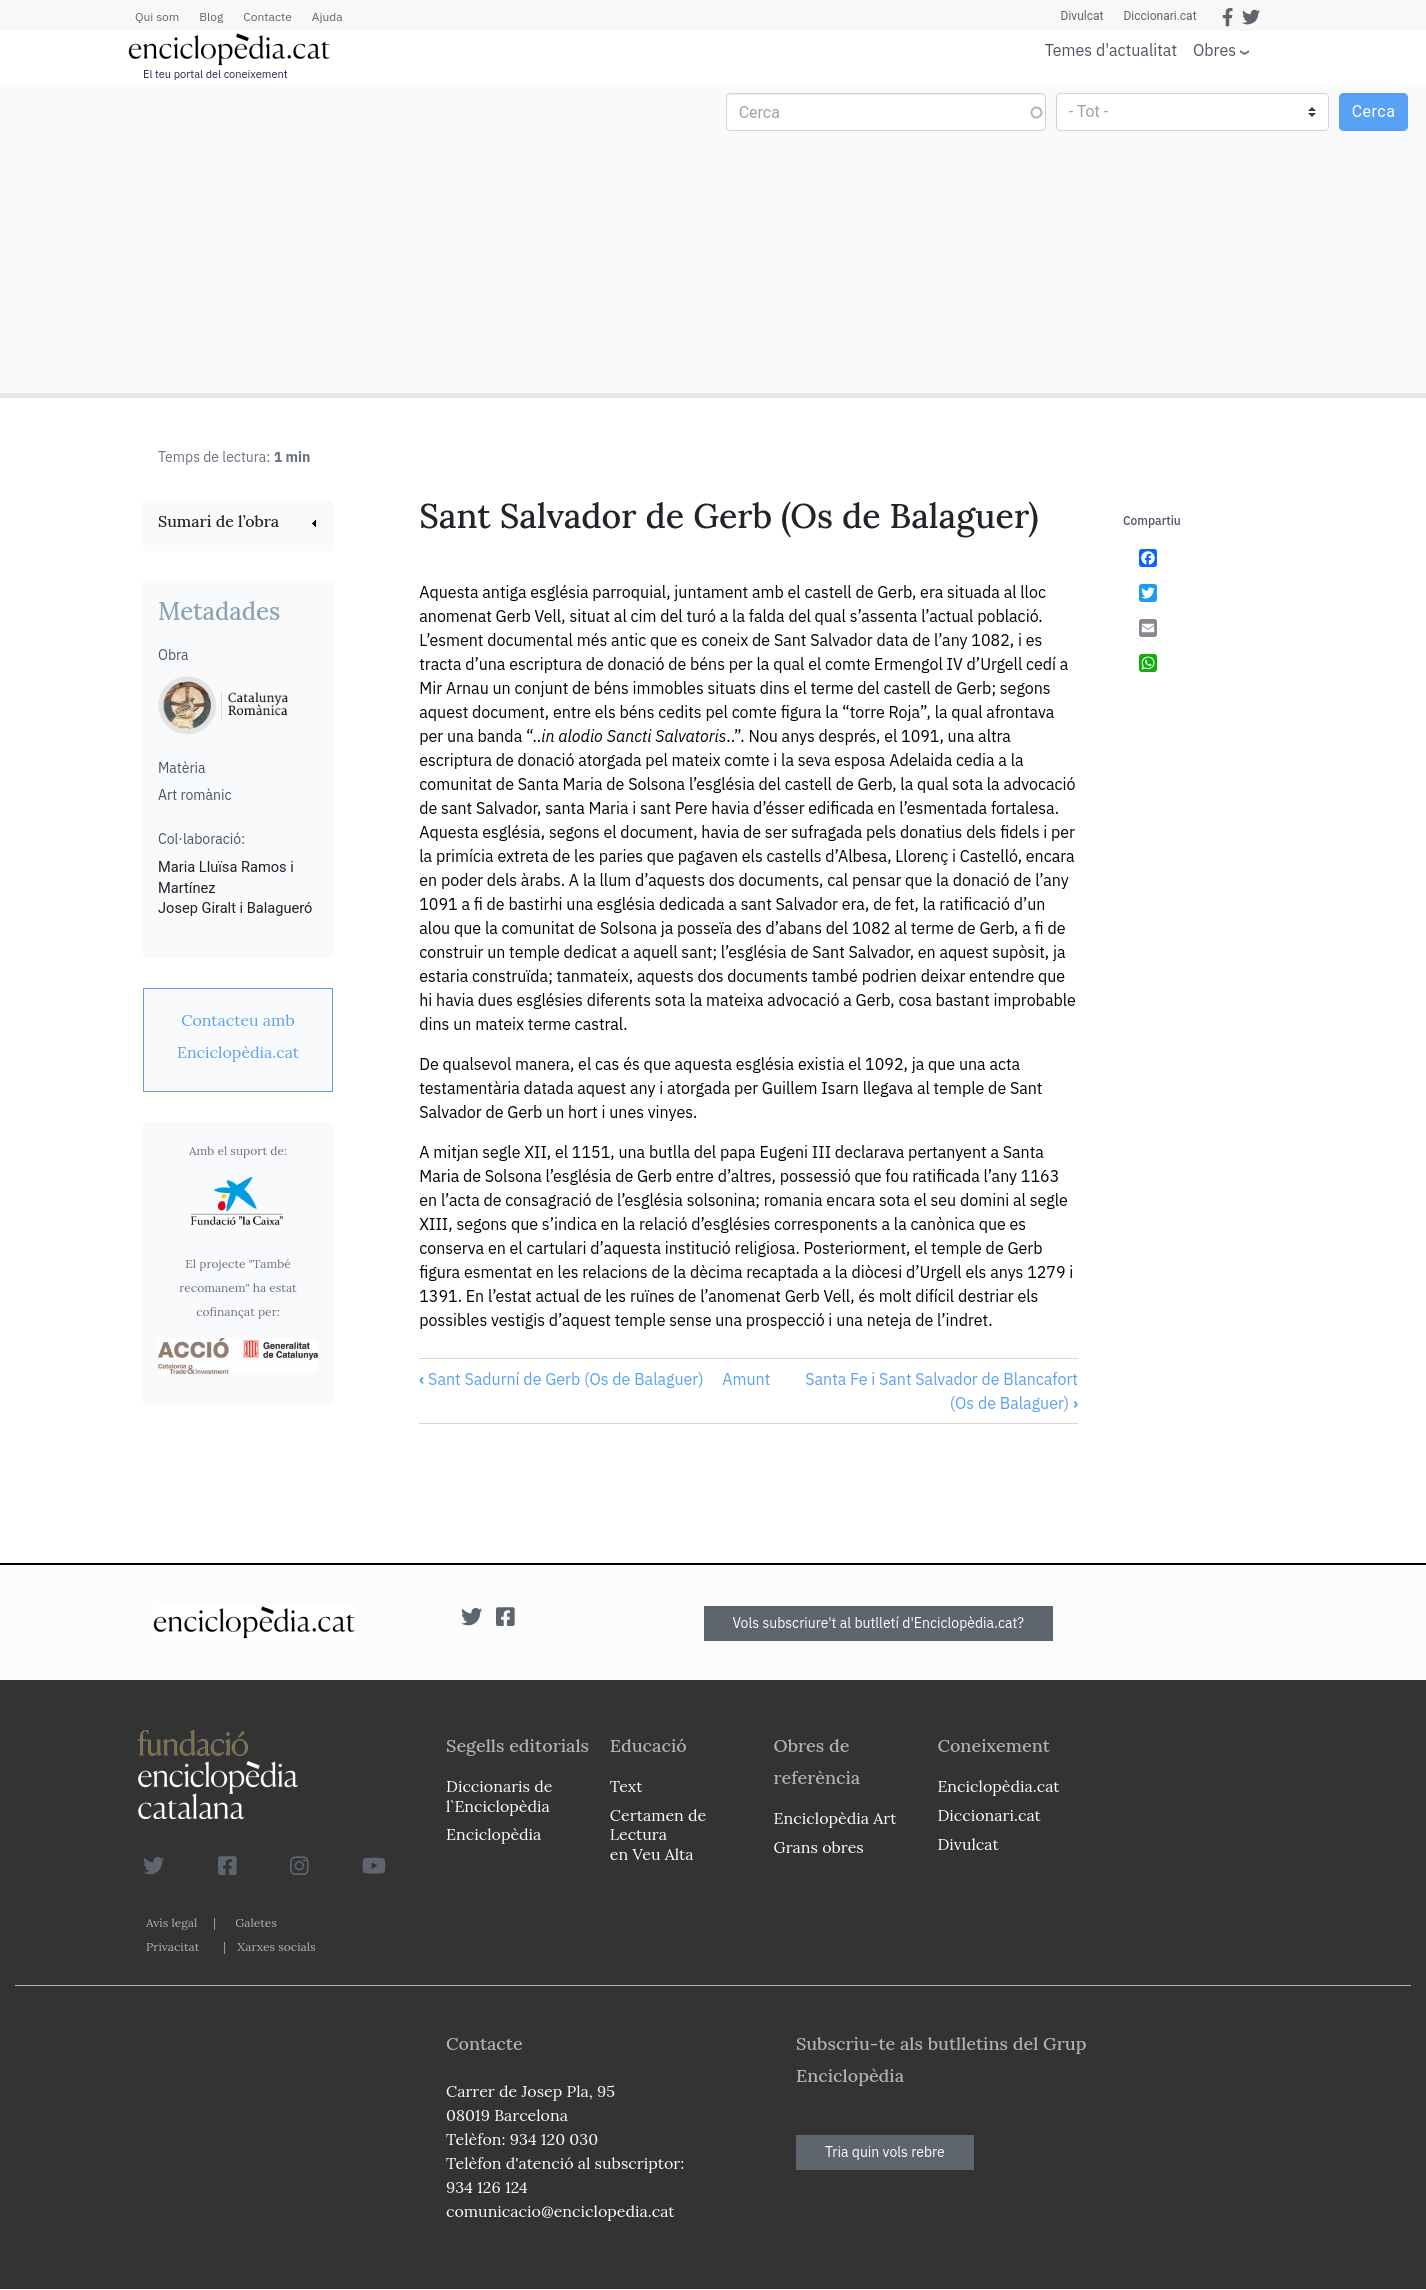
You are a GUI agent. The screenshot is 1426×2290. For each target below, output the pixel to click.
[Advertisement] (359, 238)
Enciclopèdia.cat (998, 1786)
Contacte (267, 16)
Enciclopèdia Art (835, 1818)
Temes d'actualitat (1111, 50)
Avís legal (171, 1922)
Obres (1214, 49)
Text (626, 1786)
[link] (238, 523)
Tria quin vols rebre (885, 2152)
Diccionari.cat (1159, 16)
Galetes (256, 1922)
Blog (211, 16)
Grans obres (819, 1847)
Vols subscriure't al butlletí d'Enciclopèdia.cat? (879, 1623)
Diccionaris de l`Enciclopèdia (499, 1795)
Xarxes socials (276, 1946)
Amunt (746, 1379)
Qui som (157, 16)
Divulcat (1082, 16)
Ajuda (327, 16)
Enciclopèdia (493, 1834)
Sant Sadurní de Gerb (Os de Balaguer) (561, 1379)
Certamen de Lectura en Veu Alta (658, 1834)
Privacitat (172, 1946)
